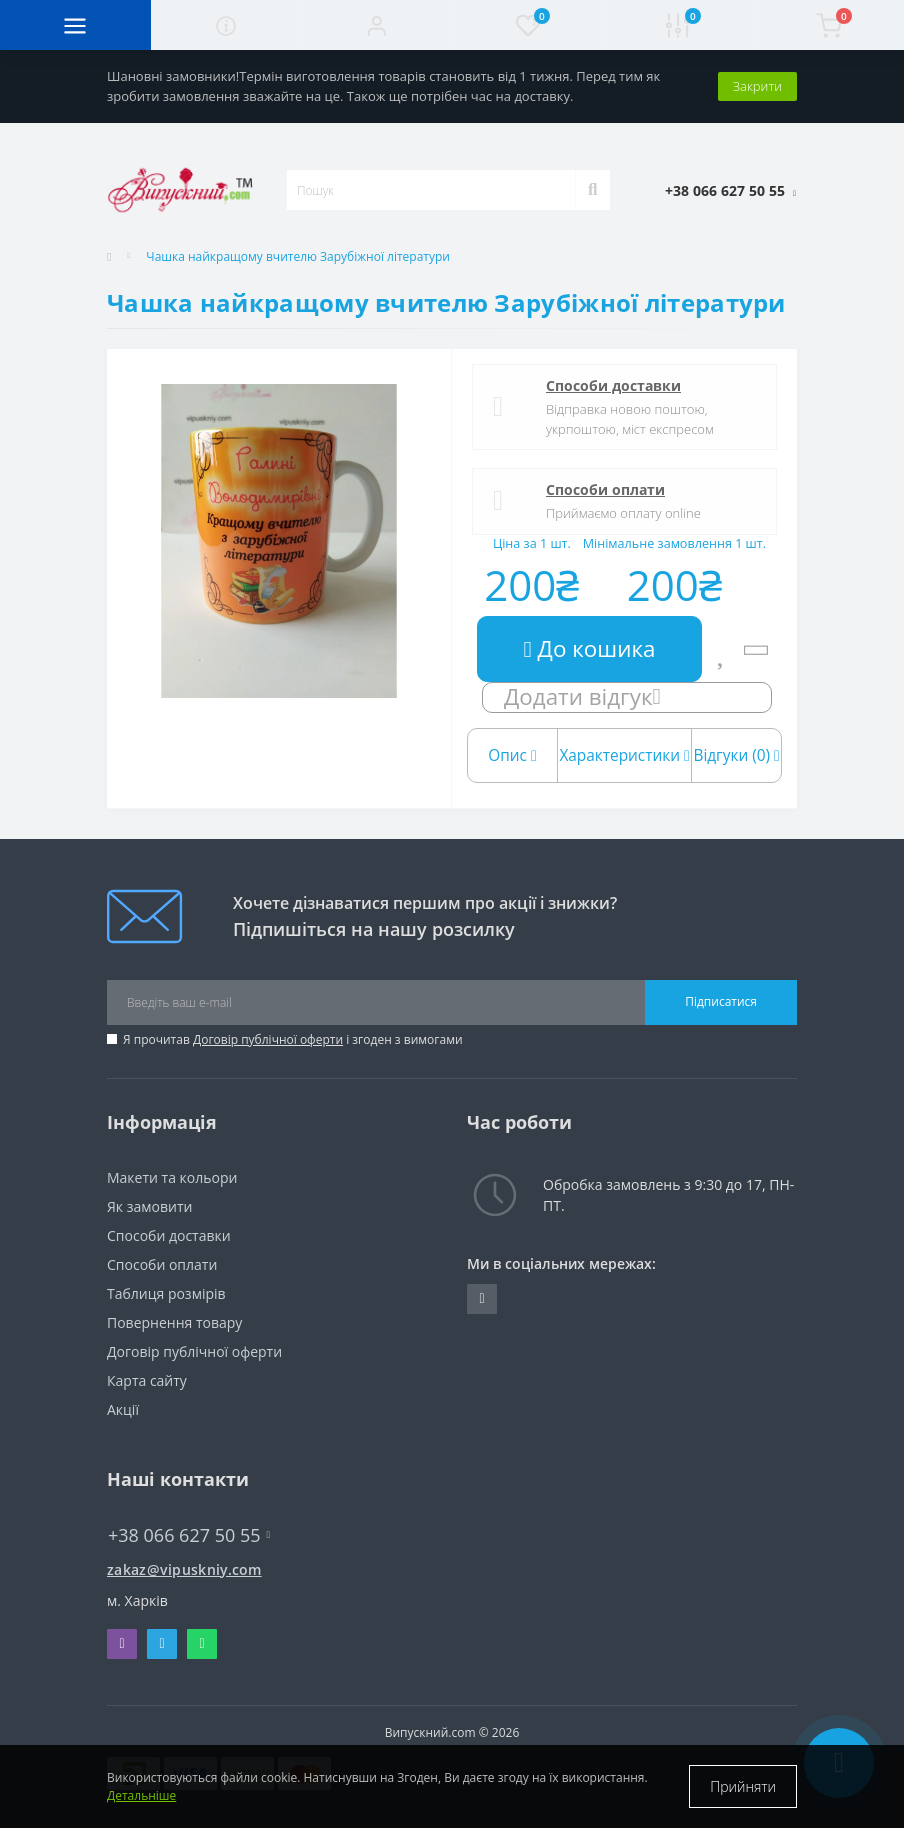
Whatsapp (201, 1644)
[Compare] (755, 649)
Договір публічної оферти (268, 1039)
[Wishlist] (723, 649)
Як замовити (149, 1206)
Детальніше (141, 1795)
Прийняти (743, 1786)
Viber (121, 1644)
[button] (376, 25)
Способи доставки (613, 385)
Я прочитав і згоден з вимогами (293, 1039)
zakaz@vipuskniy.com (184, 1569)
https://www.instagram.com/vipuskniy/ (481, 1299)
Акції (123, 1409)
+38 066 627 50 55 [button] (189, 1535)
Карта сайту (147, 1380)
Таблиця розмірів (166, 1293)
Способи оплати (605, 489)
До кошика (590, 648)
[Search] (592, 190)
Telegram (161, 1644)
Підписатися (721, 1001)
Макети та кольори (172, 1177)
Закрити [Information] (757, 86)
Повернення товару (174, 1322)
